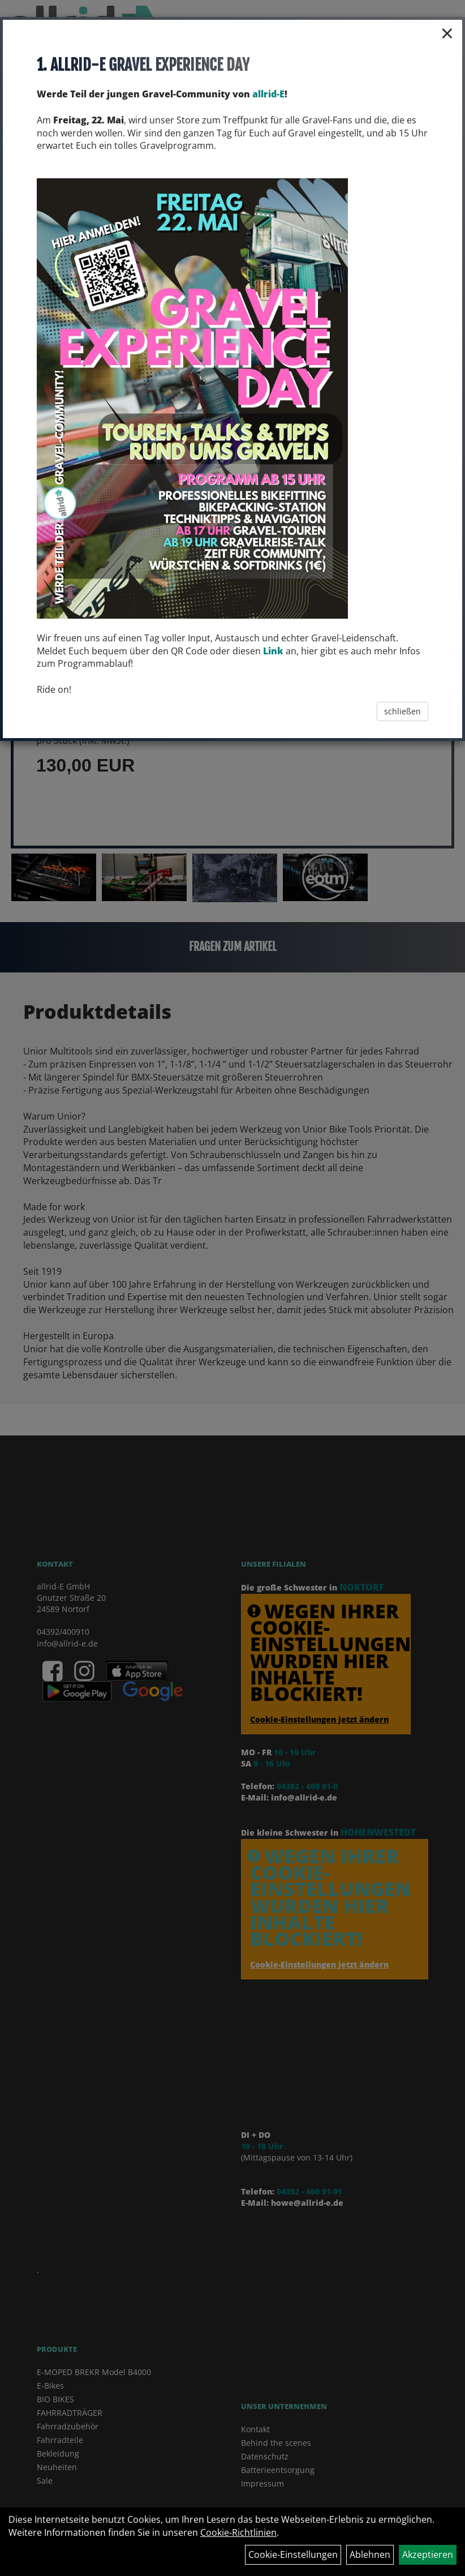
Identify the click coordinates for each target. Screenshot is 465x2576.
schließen (402, 711)
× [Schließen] (447, 33)
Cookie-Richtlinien (238, 2532)
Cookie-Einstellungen (293, 2554)
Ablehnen (370, 2554)
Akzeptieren (427, 2554)
